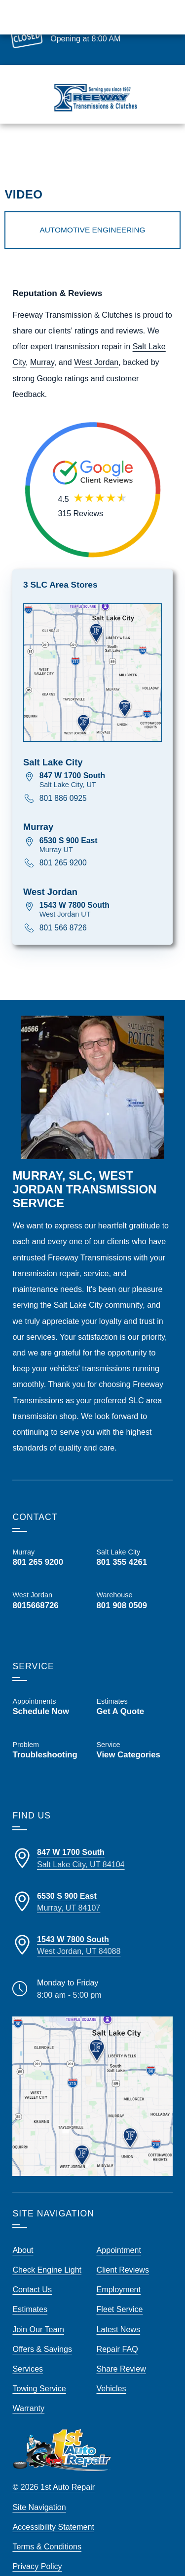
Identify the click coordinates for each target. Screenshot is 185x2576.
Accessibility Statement (53, 2506)
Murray (42, 342)
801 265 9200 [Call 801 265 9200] (63, 843)
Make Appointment (83, 26)
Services (27, 2348)
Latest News (119, 2309)
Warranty (28, 2388)
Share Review (121, 2348)
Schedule (129, 146)
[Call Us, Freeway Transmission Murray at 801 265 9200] (50, 1537)
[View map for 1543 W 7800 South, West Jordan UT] (100, 890)
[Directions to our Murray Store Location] (92, 1881)
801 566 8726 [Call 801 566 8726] (63, 907)
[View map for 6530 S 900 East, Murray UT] (100, 825)
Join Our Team (38, 2309)
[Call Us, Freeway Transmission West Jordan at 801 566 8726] (50, 1580)
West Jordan (96, 342)
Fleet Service (120, 2289)
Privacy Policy (37, 2546)
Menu (22, 146)
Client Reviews (123, 2250)
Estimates (86, 146)
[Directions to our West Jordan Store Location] (92, 1925)
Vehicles (111, 2368)
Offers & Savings (42, 2328)
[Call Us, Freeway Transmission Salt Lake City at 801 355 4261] (135, 1537)
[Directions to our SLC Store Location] (92, 1838)
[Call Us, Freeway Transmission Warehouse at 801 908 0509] (135, 1588)
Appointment (119, 2230)
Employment (119, 2269)
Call (51, 146)
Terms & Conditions (46, 2526)
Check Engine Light (46, 2250)
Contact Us (32, 2269)
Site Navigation (39, 2486)
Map (164, 146)
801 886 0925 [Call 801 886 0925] (63, 778)
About (22, 2230)
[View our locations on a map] (92, 2076)
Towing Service (39, 2368)
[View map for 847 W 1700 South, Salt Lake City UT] (100, 760)
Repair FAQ (117, 2328)
